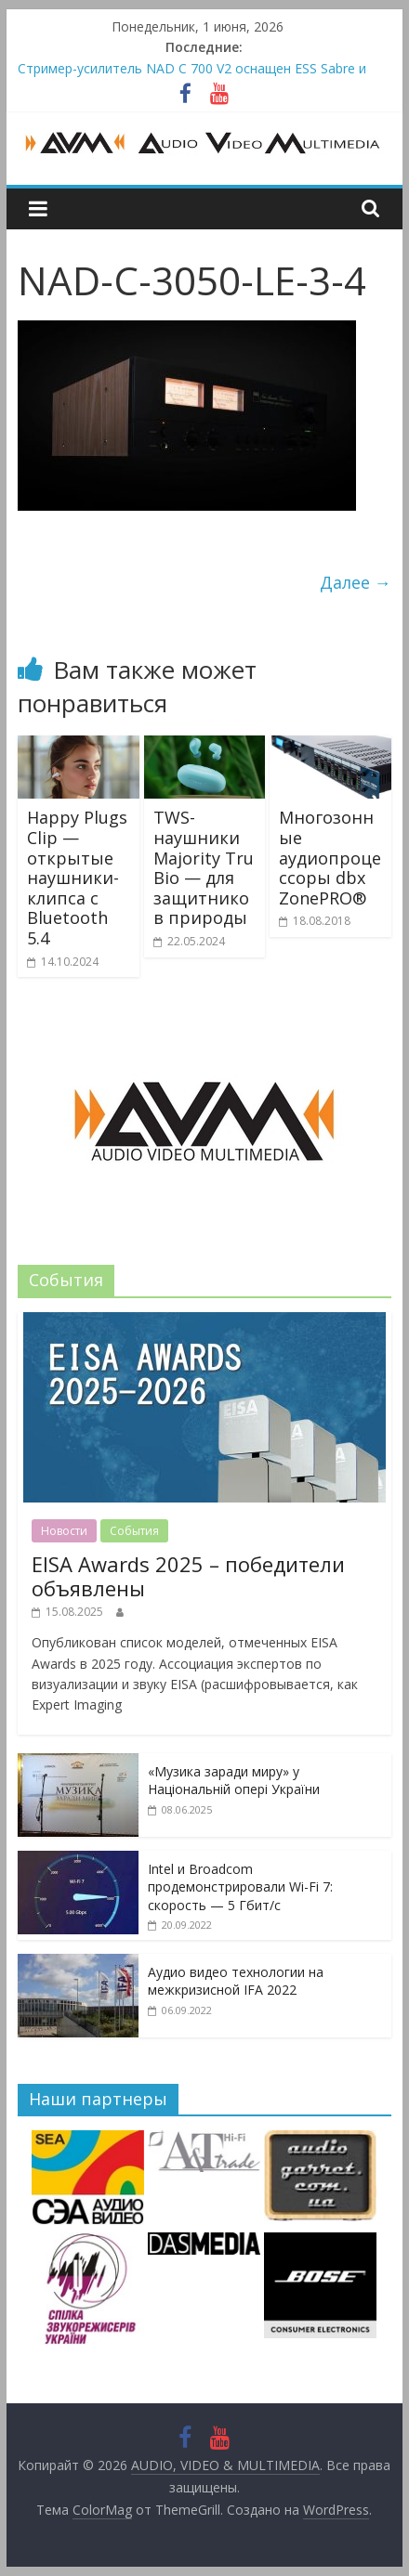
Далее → (355, 582)
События (134, 1531)
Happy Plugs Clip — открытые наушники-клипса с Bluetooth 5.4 (77, 877)
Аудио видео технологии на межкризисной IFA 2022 (235, 1981)
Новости (64, 1531)
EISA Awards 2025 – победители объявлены (188, 1576)
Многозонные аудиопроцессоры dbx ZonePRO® (330, 857)
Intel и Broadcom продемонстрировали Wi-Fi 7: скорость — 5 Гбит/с (240, 1887)
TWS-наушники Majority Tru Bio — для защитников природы (203, 867)
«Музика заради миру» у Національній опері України (234, 1781)
